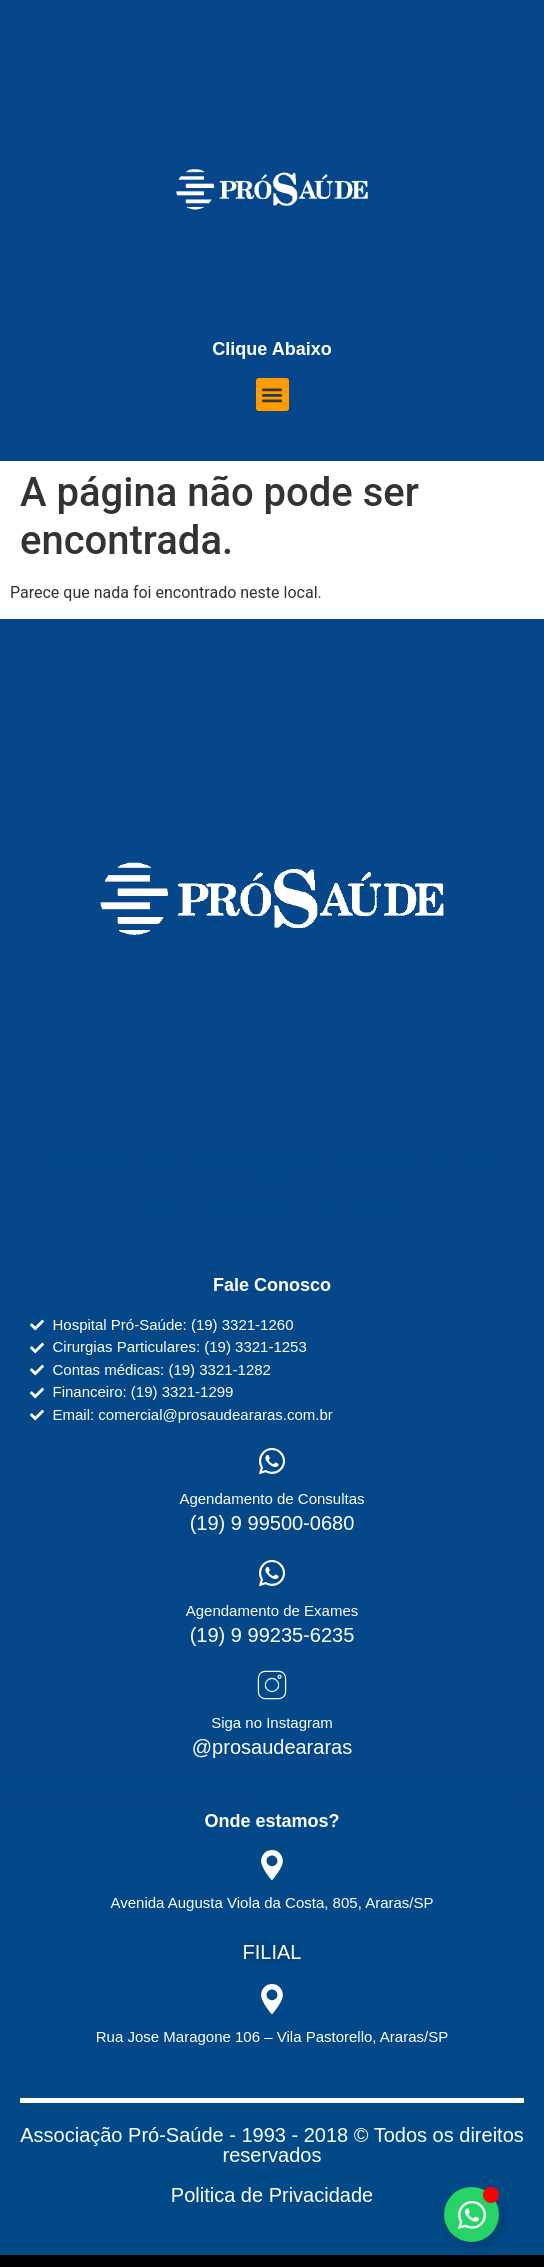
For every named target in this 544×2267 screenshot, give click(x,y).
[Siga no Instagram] (272, 1685)
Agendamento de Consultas (271, 1498)
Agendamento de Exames (272, 1610)
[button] (272, 394)
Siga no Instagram (272, 1722)
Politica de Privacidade (272, 2195)
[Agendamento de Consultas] (272, 1461)
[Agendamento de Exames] (272, 1573)
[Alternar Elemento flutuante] (471, 2214)
